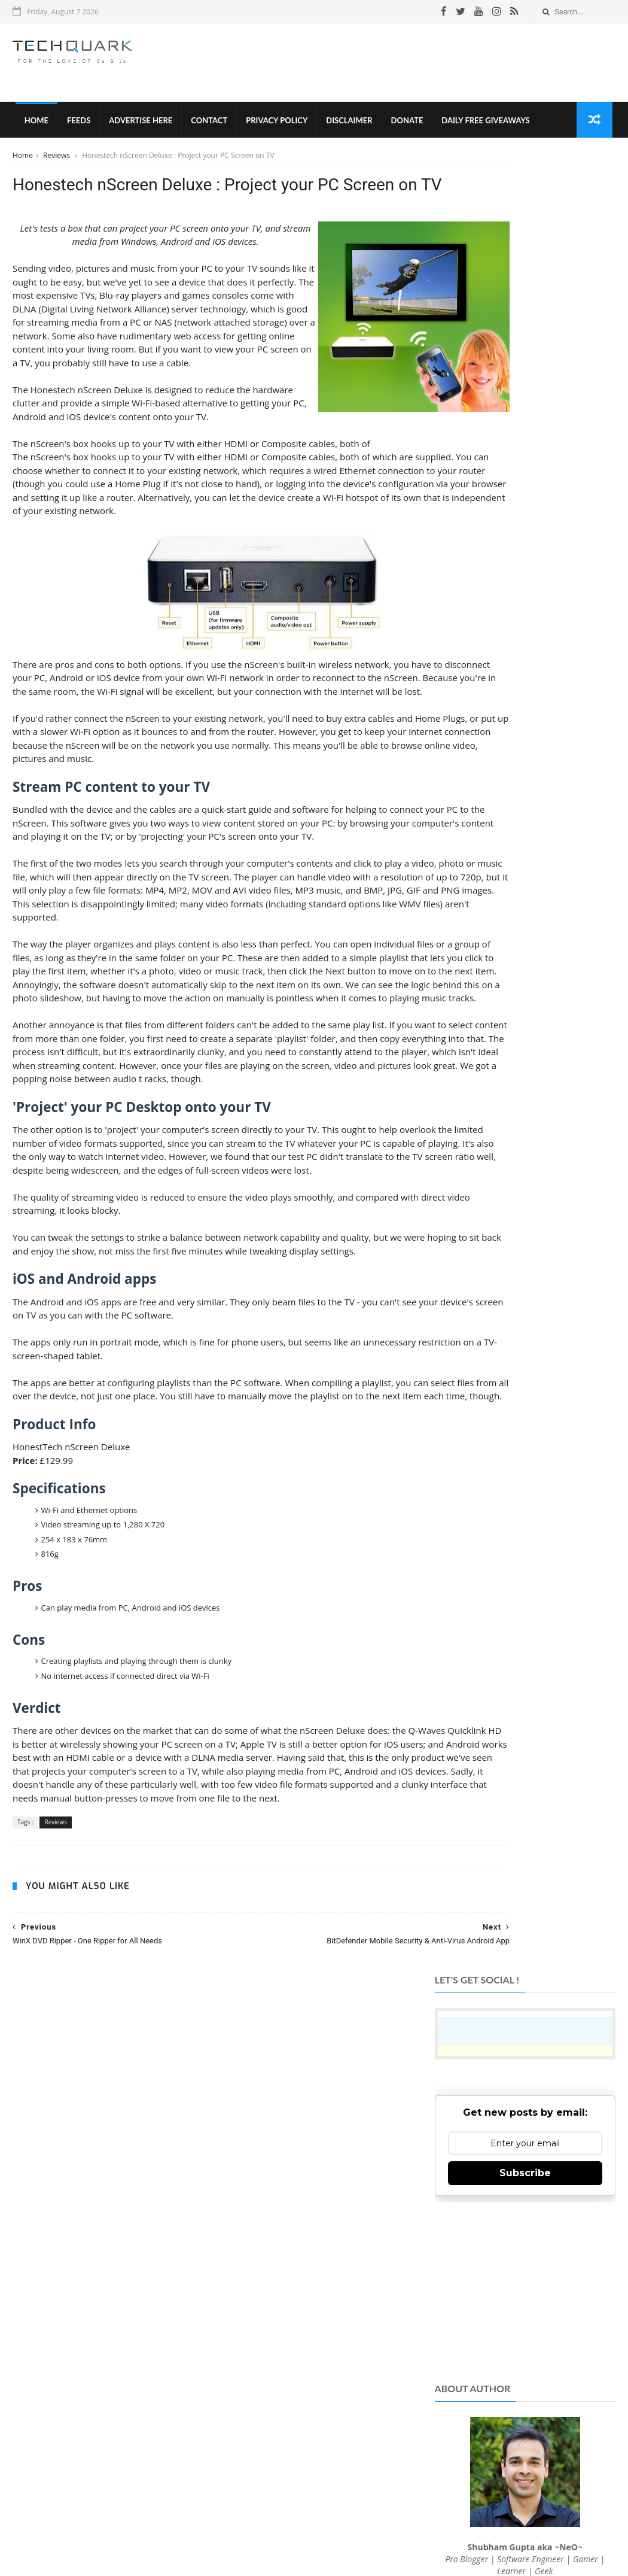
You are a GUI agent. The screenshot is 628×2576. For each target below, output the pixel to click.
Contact (206, 125)
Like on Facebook (523, 2288)
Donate (404, 125)
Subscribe (525, 358)
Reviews (57, 164)
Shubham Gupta (363, 2548)
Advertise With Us (378, 2528)
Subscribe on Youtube (523, 2376)
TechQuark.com (252, 2392)
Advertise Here (138, 125)
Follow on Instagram (523, 2347)
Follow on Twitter (523, 2317)
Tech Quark (177, 2507)
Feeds (75, 125)
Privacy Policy (274, 125)
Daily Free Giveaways (483, 125)
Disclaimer (347, 125)
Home (33, 125)
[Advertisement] (397, 65)
